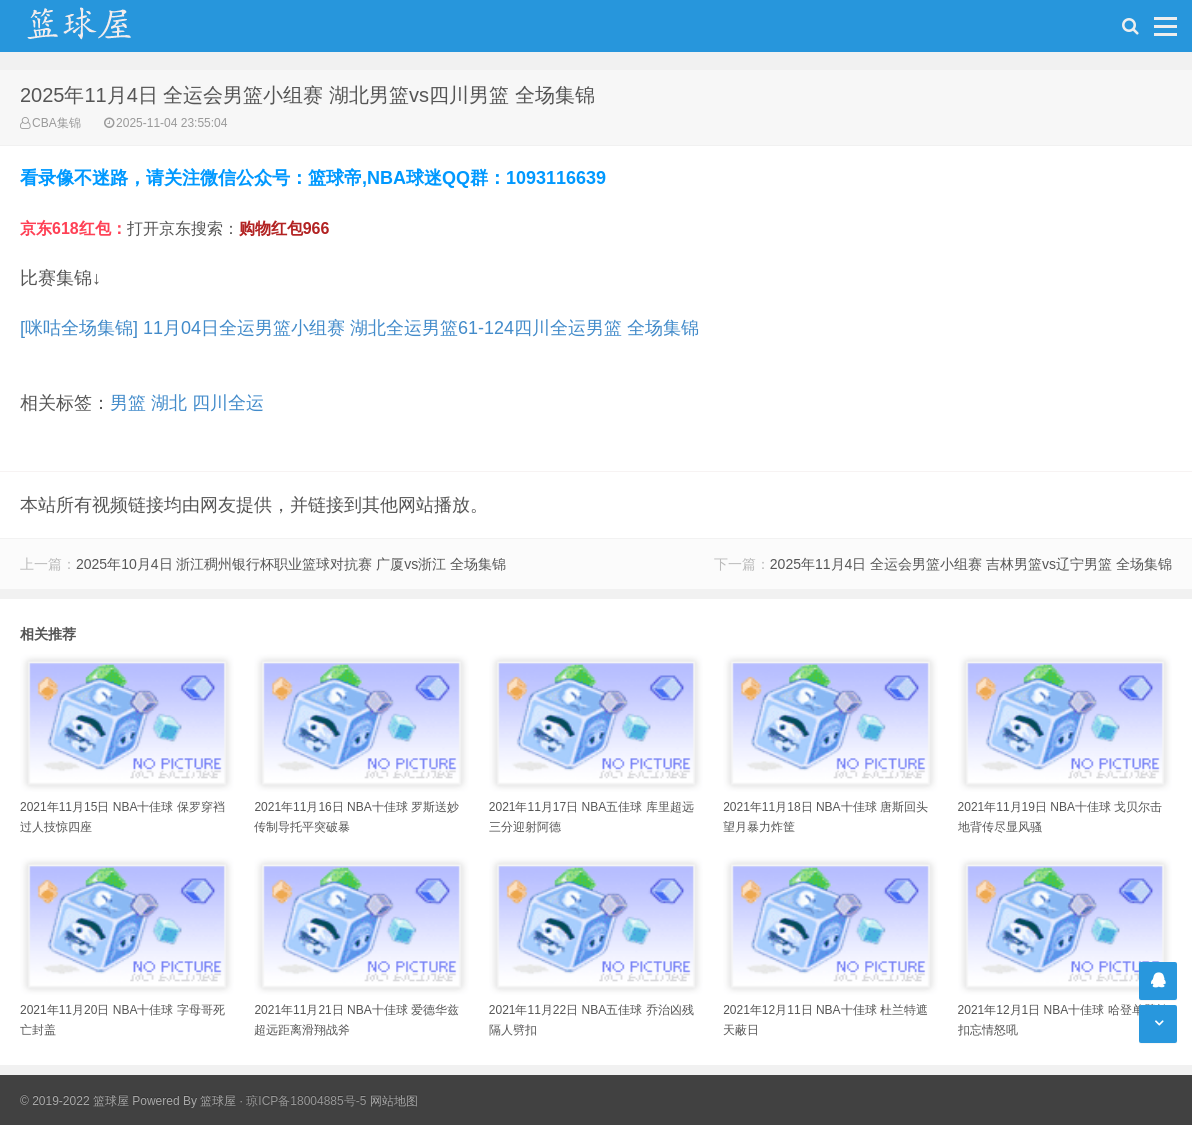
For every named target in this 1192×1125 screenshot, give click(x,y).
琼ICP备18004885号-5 (306, 1101)
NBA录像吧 (100, 26)
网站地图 (394, 1101)
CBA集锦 (56, 123)
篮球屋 (218, 1101)
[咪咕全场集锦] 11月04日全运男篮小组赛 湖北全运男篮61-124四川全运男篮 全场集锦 (359, 328)
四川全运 (228, 403)
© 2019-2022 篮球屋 (74, 1101)
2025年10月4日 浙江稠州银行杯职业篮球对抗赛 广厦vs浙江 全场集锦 (291, 564)
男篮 (128, 403)
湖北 (169, 403)
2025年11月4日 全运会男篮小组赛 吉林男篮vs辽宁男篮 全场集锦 (971, 564)
